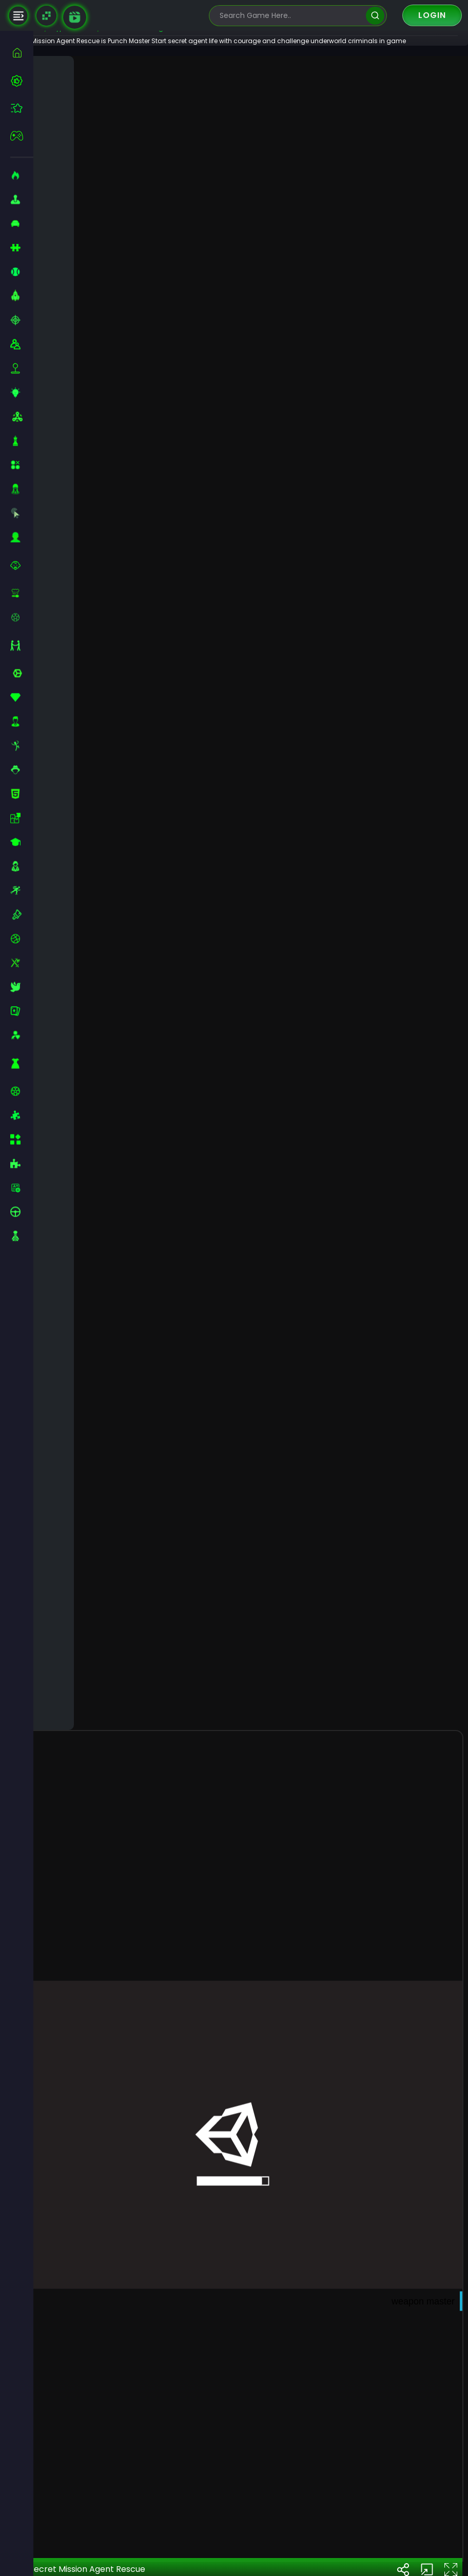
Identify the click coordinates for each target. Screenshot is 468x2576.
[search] (375, 16)
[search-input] (290, 16)
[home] (21, 53)
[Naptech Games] (46, 16)
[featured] (21, 108)
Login (432, 15)
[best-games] (21, 81)
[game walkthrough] (74, 17)
